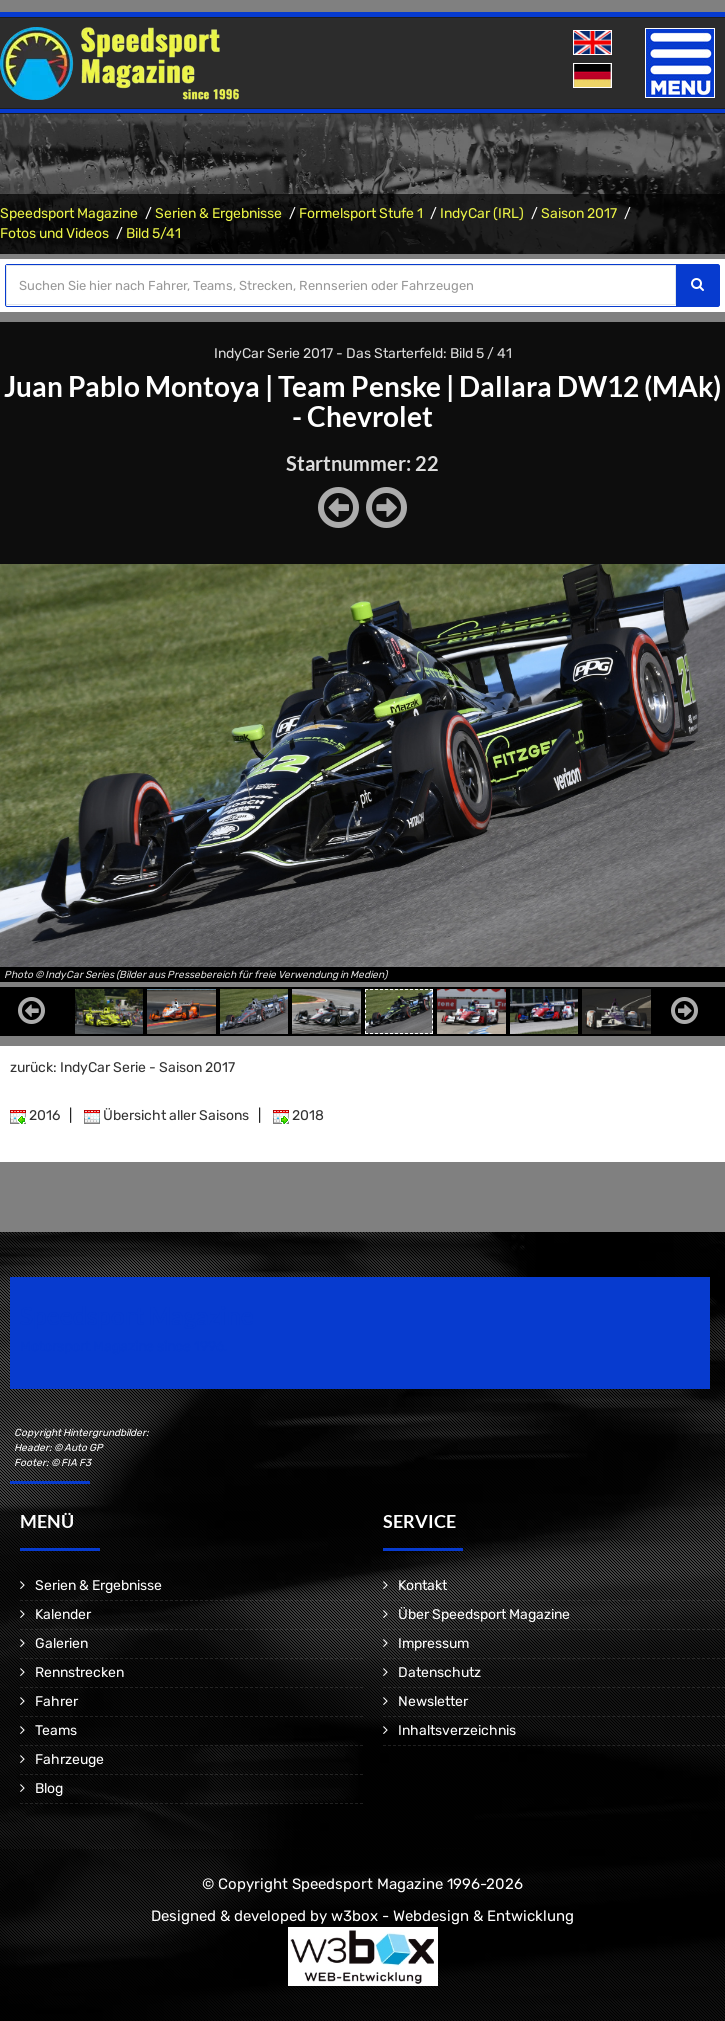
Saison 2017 (579, 213)
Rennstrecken (79, 1672)
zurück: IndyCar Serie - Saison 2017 (122, 1067)
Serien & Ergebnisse (218, 213)
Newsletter (433, 1701)
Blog (49, 1788)
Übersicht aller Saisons (166, 1115)
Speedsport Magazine (69, 213)
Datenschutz (439, 1672)
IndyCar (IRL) (482, 213)
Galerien (61, 1643)
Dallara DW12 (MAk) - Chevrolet (506, 401)
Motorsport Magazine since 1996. (124, 1346)
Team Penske (359, 386)
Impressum (433, 1643)
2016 (35, 1115)
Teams (56, 1730)
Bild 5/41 (153, 233)
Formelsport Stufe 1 (361, 213)
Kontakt (422, 1585)
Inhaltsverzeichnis (457, 1730)
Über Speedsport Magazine (484, 1614)
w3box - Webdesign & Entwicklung (452, 1916)
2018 (298, 1115)
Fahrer (56, 1701)
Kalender (63, 1614)
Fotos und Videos (54, 233)
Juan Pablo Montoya (132, 386)
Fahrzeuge (69, 1759)
